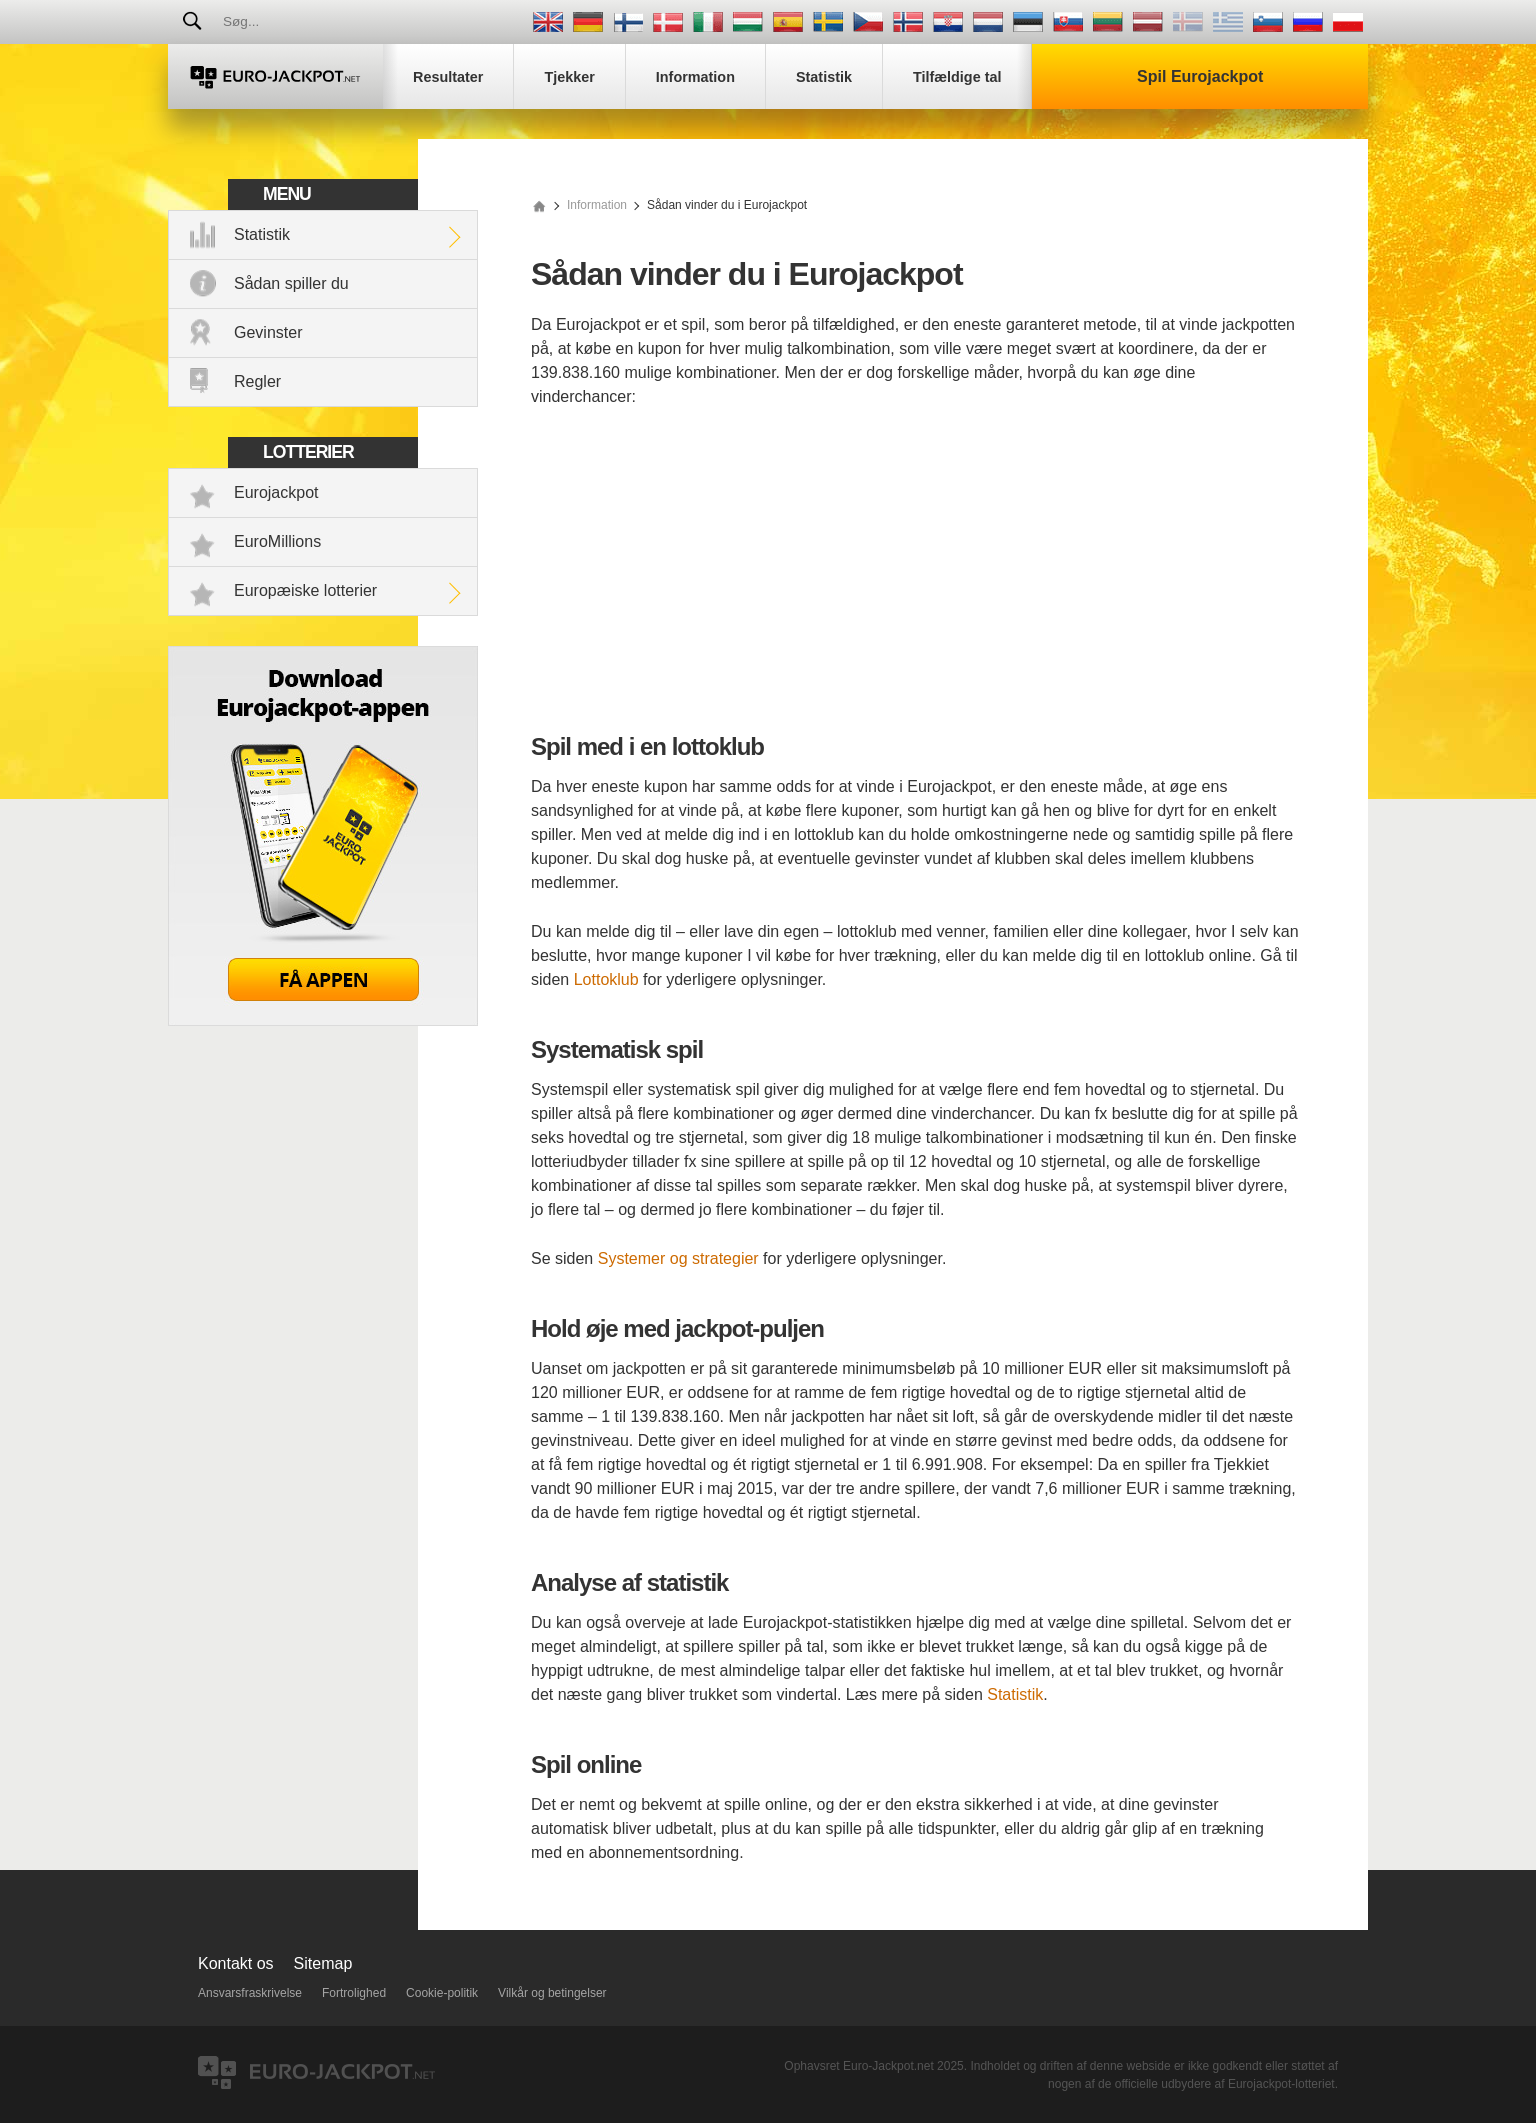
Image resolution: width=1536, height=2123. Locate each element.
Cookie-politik (442, 1993)
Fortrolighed (354, 1993)
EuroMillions (277, 541)
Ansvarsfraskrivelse (250, 1993)
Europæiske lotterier (305, 590)
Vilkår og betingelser (552, 1993)
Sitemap (323, 1963)
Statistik (262, 234)
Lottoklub (606, 979)
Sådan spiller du (291, 283)
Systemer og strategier (678, 1258)
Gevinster (268, 332)
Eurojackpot (276, 492)
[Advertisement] (915, 574)
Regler (257, 381)
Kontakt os (236, 1963)
